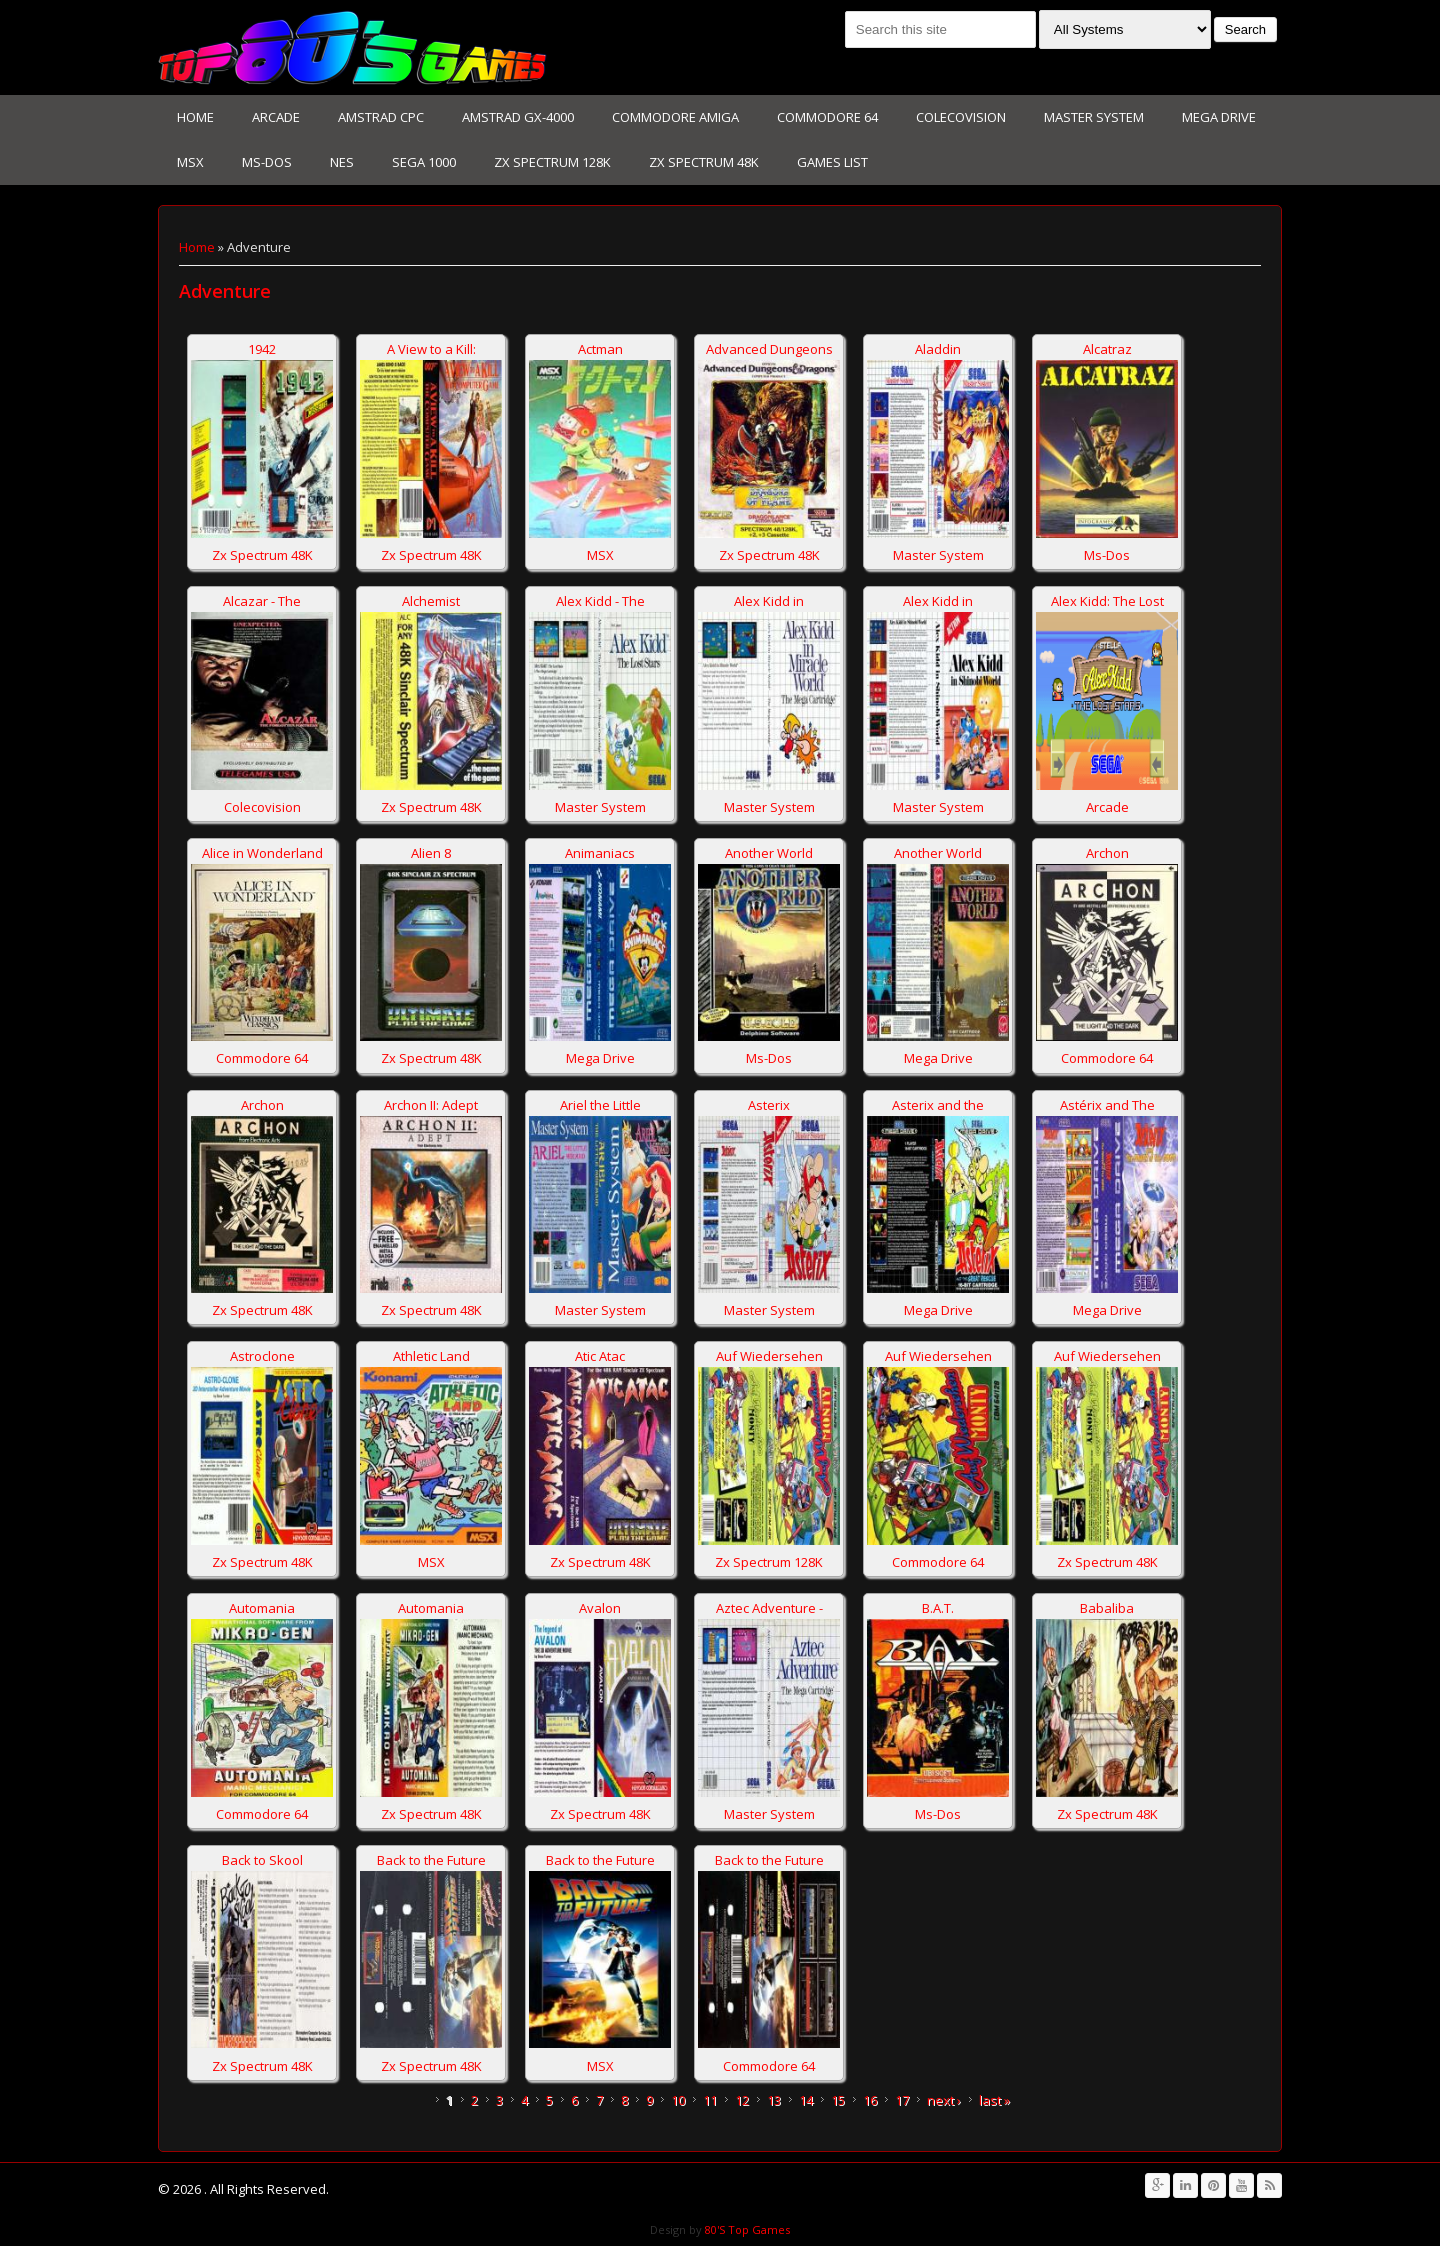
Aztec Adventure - (769, 1608)
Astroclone (262, 1356)
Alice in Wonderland (262, 853)
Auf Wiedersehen (769, 1356)
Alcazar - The (262, 601)
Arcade (276, 117)
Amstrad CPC (381, 117)
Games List (832, 162)
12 (742, 2100)
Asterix (769, 1105)
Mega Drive (1219, 117)
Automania (262, 1608)
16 (870, 2100)
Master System (1094, 117)
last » (994, 2100)
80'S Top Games (746, 2229)
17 (902, 2100)
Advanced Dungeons (769, 349)
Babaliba (1107, 1608)
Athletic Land (431, 1356)
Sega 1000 (424, 162)
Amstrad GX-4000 (518, 117)
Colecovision (961, 117)
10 (678, 2100)
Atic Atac (600, 1356)
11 (710, 2100)
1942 (262, 349)
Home (195, 117)
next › (944, 2100)
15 (838, 2100)
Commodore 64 (827, 117)
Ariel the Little (600, 1105)
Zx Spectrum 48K (704, 162)
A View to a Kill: (431, 349)
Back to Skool (262, 1860)
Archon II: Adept (431, 1105)
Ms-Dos (267, 162)
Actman (600, 349)
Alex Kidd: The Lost (1107, 601)
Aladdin (938, 349)
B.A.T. (938, 1608)
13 (774, 2100)
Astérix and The (1107, 1105)
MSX (190, 162)
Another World (769, 853)
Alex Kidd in (769, 601)
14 (806, 2100)
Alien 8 (431, 853)
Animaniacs (600, 853)
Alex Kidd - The (600, 601)
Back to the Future (431, 1860)
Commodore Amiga (675, 117)
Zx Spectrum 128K (552, 162)
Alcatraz (1107, 349)
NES (342, 162)
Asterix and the (938, 1105)
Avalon (600, 1608)
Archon (1107, 853)
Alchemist (431, 601)
